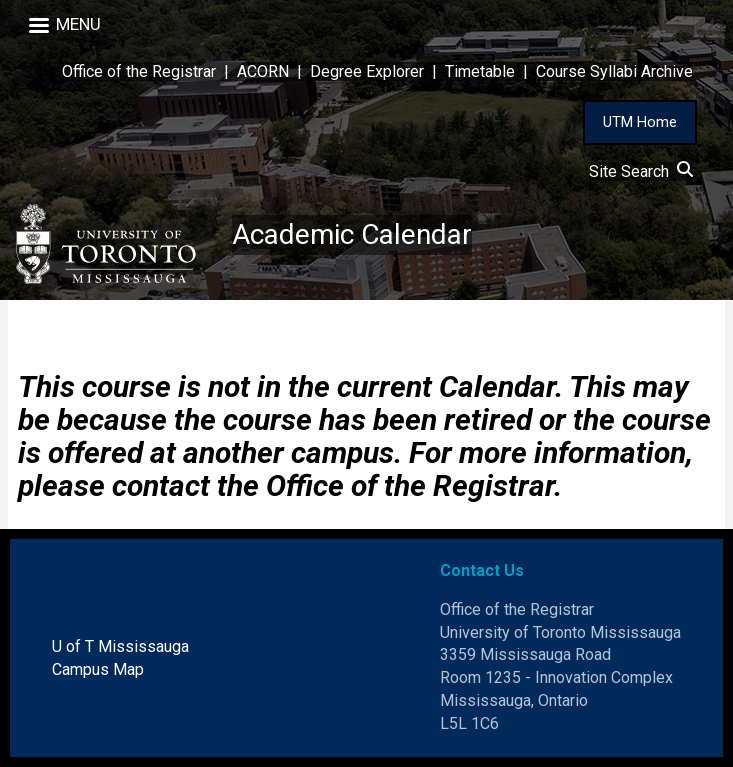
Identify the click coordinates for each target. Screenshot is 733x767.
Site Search (641, 171)
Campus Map (98, 669)
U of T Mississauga (120, 646)
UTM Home (640, 122)
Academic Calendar (352, 234)
